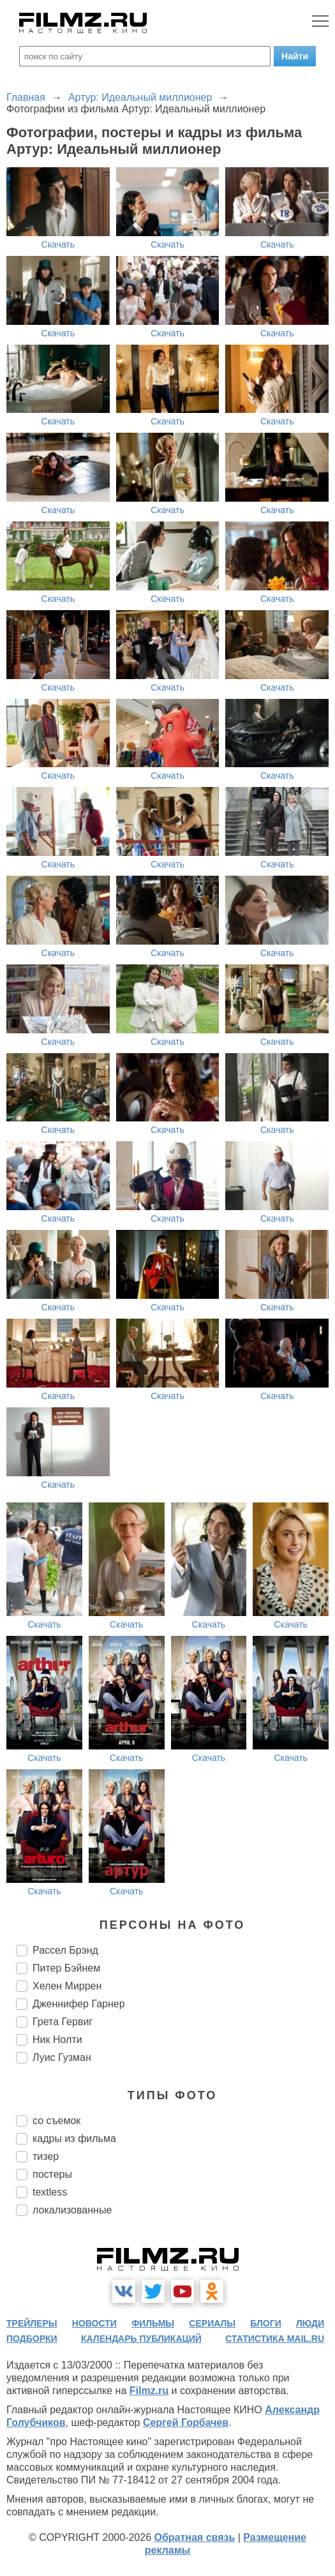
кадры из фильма (74, 2138)
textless (50, 2192)
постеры (52, 2174)
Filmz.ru (149, 2390)
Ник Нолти (57, 2039)
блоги (265, 2323)
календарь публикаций (141, 2338)
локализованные (72, 2210)
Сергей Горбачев (185, 2422)
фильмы (152, 2323)
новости (94, 2323)
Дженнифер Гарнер (79, 2003)
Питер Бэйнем (66, 1968)
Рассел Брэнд (65, 1950)
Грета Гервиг (63, 2021)
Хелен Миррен (67, 1986)
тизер (46, 2156)
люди (310, 2323)
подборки (31, 2338)
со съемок (56, 2120)
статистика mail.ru (274, 2338)
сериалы (212, 2323)
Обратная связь (194, 2537)
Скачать (58, 244)
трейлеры (31, 2323)
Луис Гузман (62, 2057)
